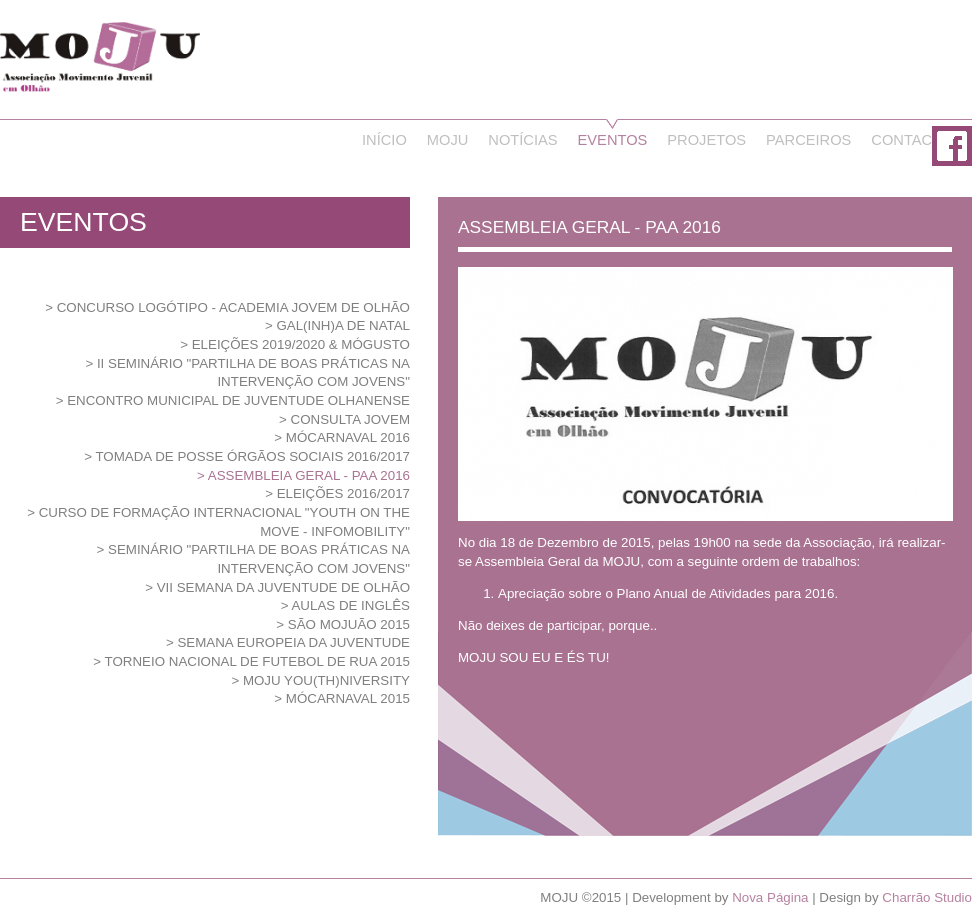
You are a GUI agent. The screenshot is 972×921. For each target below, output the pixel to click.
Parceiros (808, 140)
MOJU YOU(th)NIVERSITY (326, 680)
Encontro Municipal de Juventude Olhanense (238, 400)
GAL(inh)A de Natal (343, 325)
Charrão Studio (927, 897)
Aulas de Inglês (350, 605)
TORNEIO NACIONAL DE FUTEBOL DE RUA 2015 (257, 661)
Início (384, 140)
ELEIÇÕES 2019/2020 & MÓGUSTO (301, 344)
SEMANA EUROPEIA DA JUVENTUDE (293, 642)
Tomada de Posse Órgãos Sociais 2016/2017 (252, 456)
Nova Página (770, 897)
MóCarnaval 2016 (348, 437)
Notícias (522, 140)
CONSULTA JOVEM (350, 419)
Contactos (916, 140)
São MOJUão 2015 (349, 624)
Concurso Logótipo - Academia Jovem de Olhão (233, 307)
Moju (448, 140)
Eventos (613, 140)
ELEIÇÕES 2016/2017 (343, 493)
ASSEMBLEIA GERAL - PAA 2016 (309, 475)
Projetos (706, 140)
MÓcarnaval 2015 (348, 698)
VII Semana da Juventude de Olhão (283, 587)
